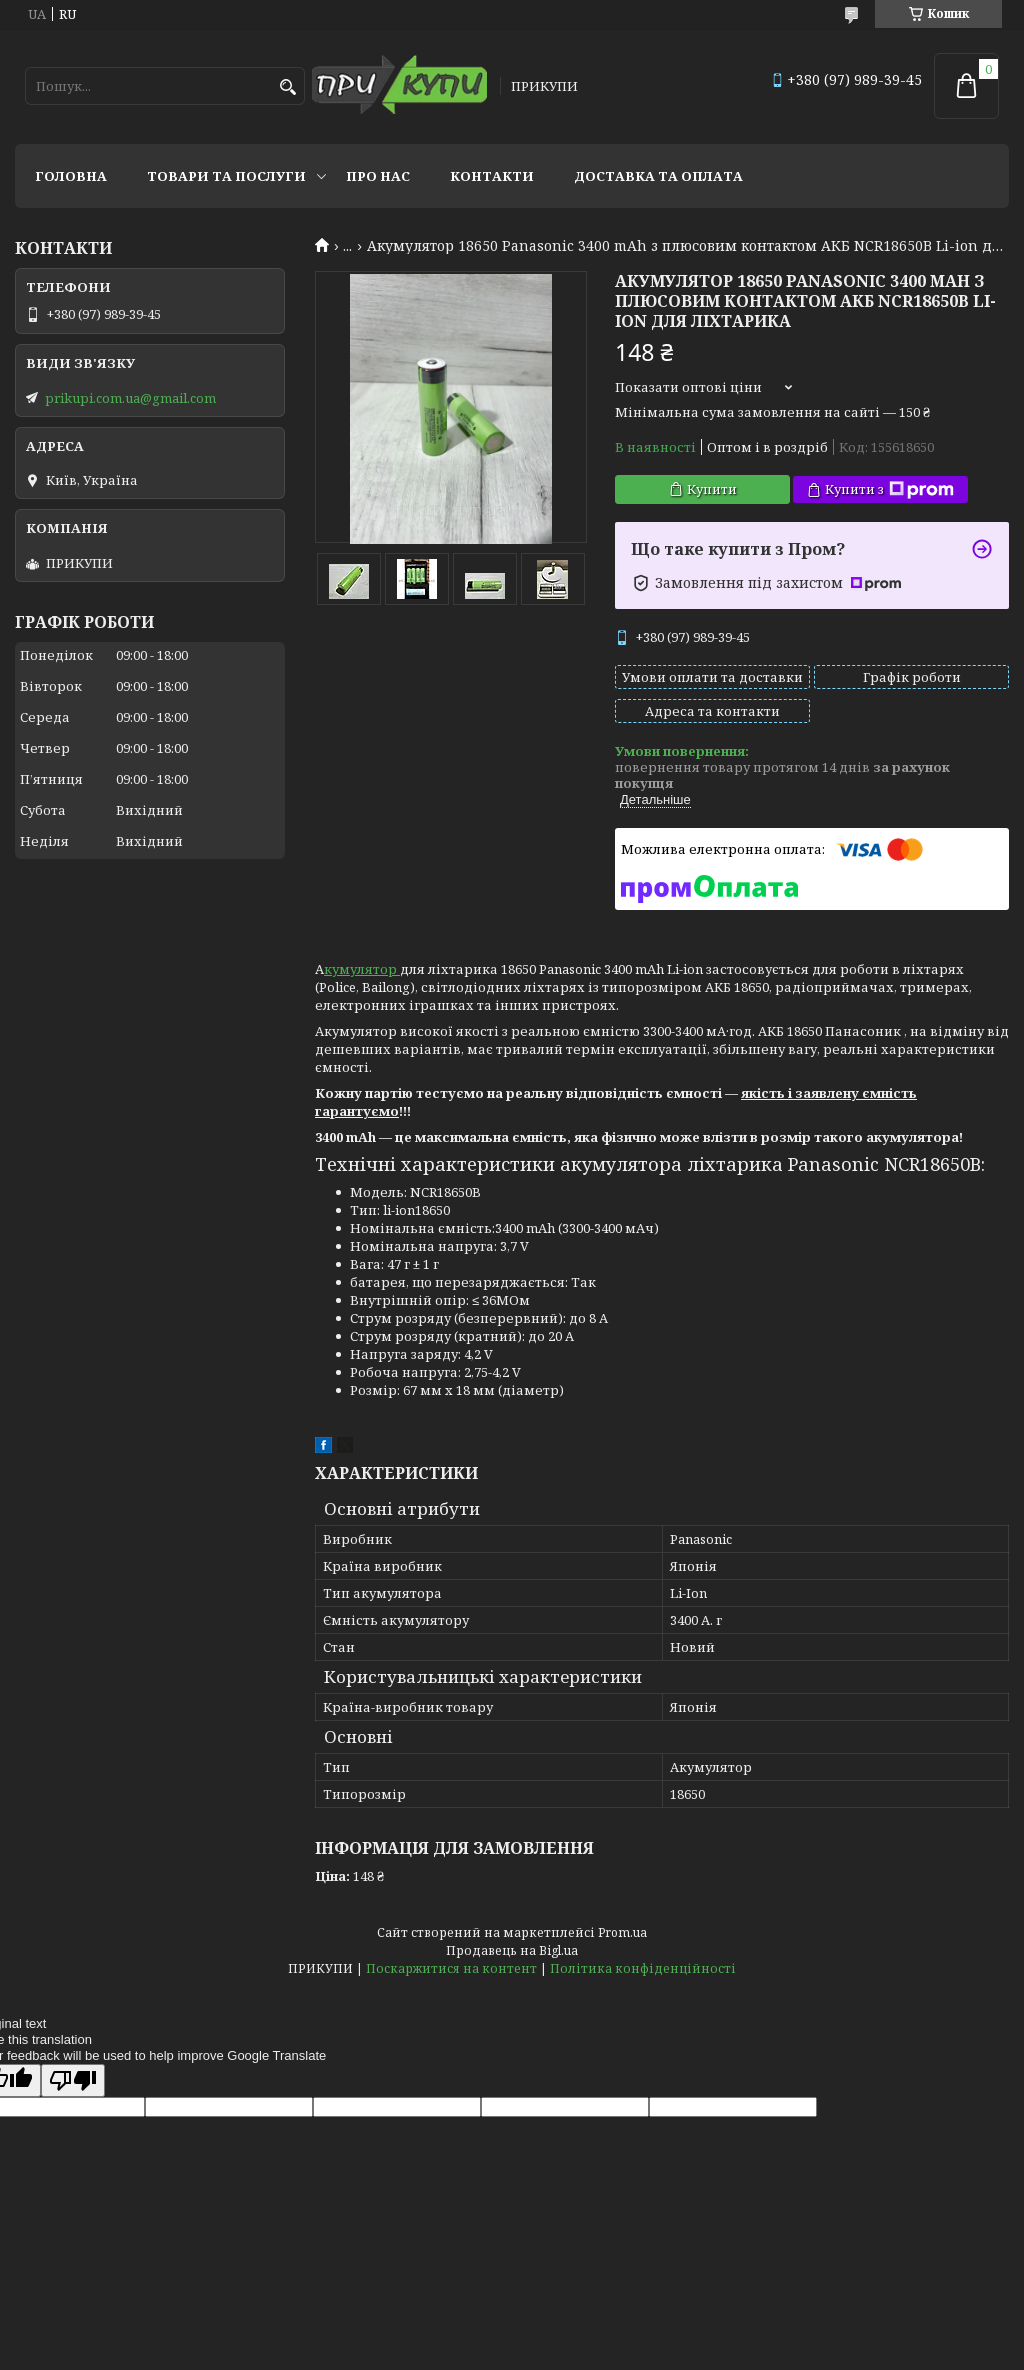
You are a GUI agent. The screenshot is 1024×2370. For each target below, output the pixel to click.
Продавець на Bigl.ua (512, 1950)
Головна (71, 176)
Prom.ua (622, 1932)
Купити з (889, 489)
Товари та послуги (226, 176)
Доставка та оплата (658, 176)
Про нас (378, 176)
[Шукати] (287, 87)
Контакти (492, 176)
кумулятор (362, 969)
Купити (712, 489)
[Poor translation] (73, 2080)
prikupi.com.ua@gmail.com (130, 398)
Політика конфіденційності (643, 1968)
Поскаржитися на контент (451, 1968)
